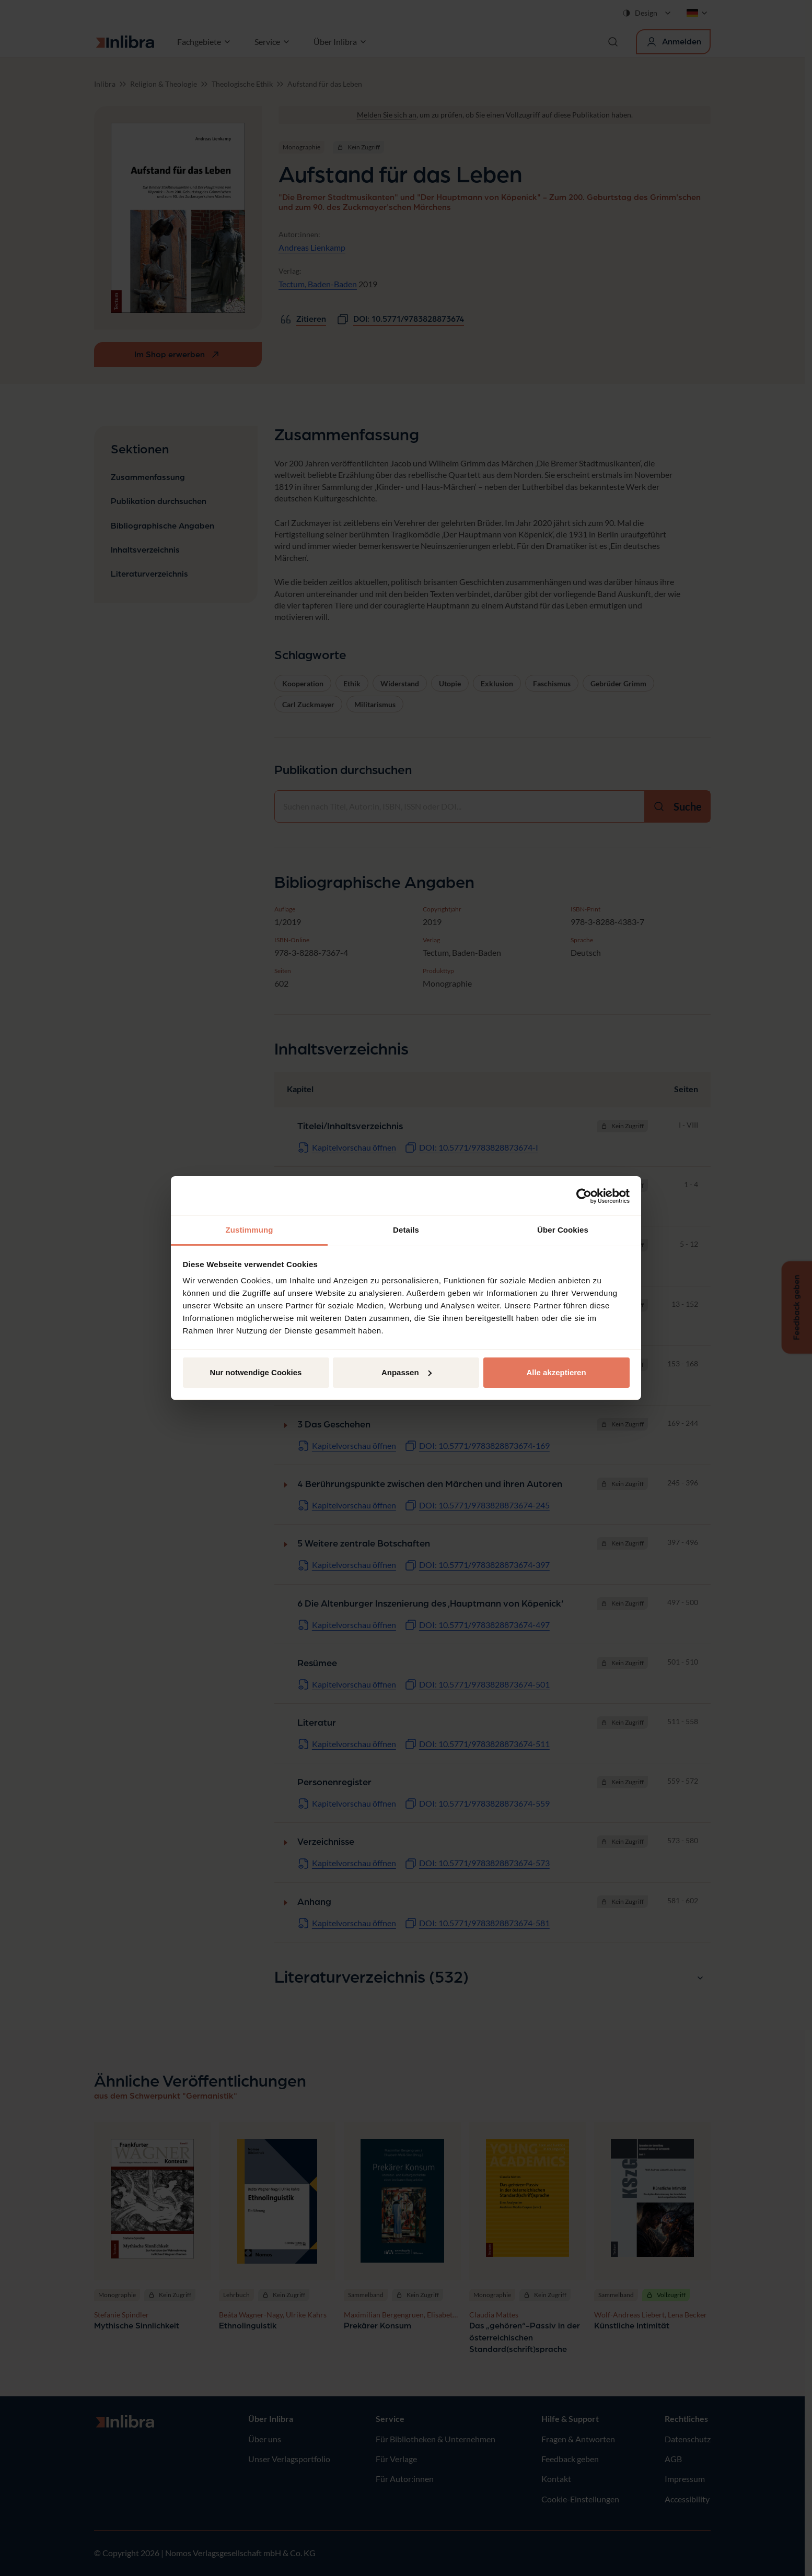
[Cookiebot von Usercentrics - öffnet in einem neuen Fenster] (584, 1196)
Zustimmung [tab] (249, 1229)
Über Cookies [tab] (562, 1229)
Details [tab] (406, 1229)
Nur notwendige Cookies (256, 1372)
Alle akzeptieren (556, 1372)
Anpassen (406, 1372)
